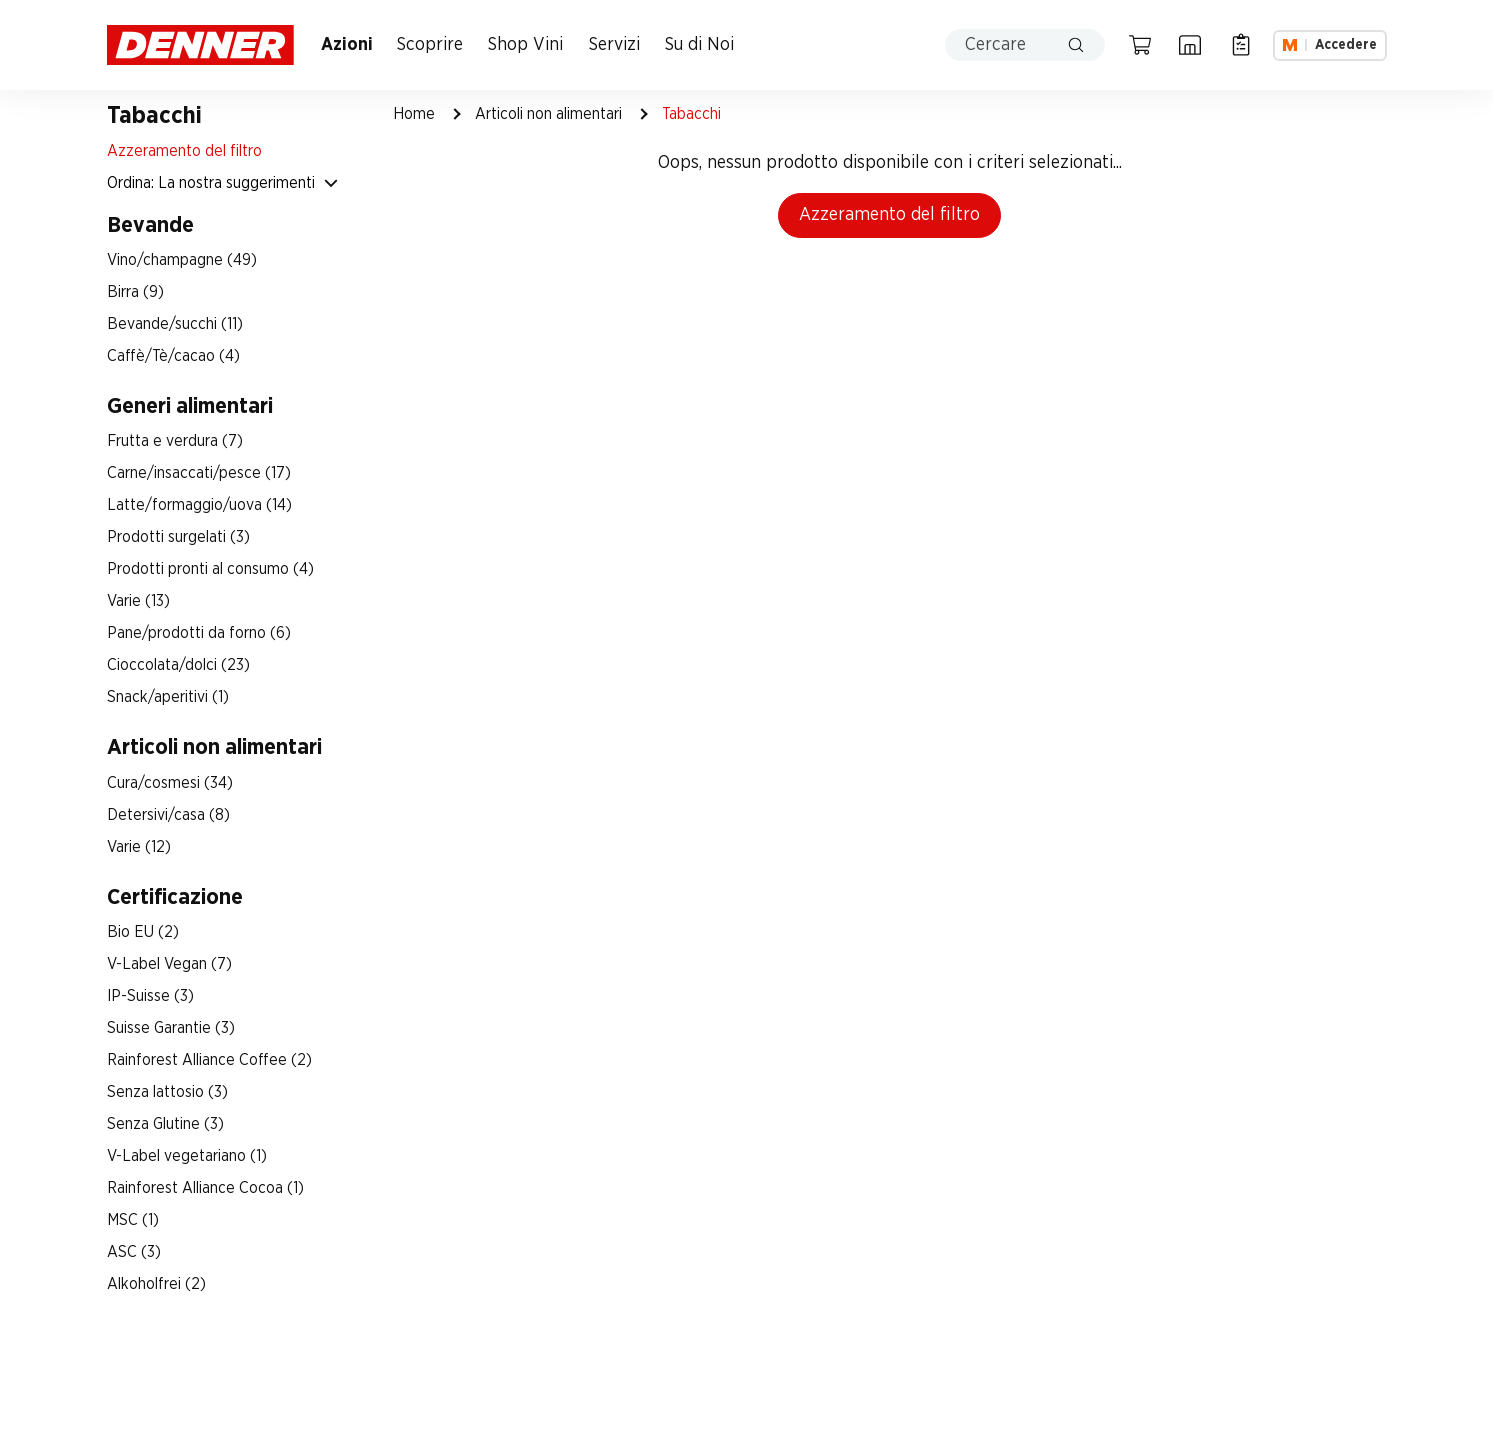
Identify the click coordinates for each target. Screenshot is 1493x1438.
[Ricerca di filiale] (1190, 45)
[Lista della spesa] (1241, 45)
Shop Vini (525, 45)
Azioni (347, 45)
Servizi (614, 45)
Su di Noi (699, 45)
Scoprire (430, 45)
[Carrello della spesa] (1140, 45)
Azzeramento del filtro (889, 215)
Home (414, 114)
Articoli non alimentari (548, 114)
